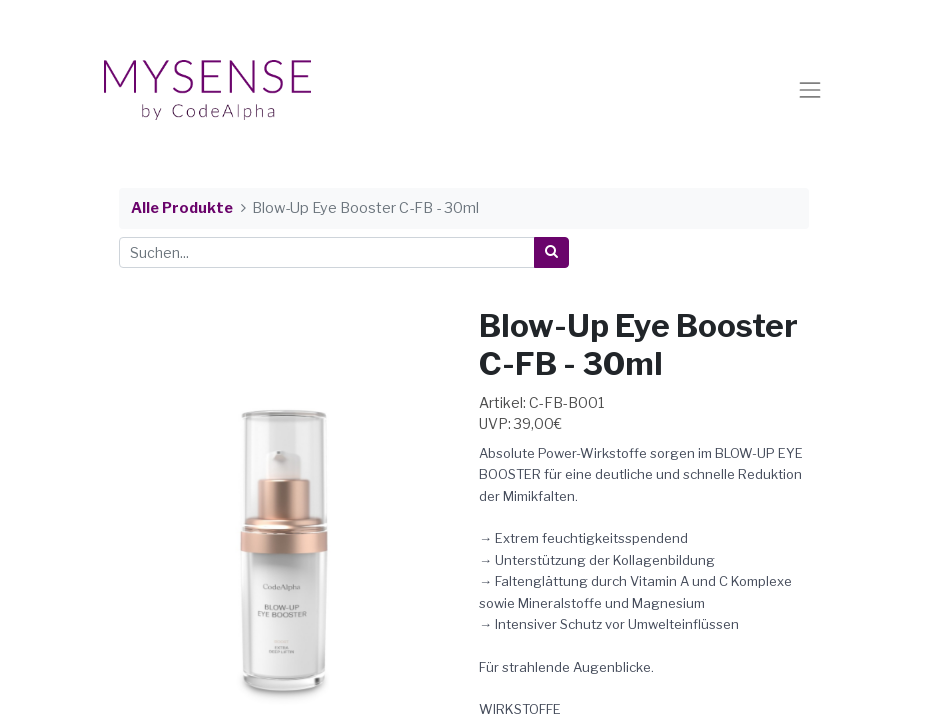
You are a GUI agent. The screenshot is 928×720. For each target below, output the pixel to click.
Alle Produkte (182, 208)
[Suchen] (551, 252)
